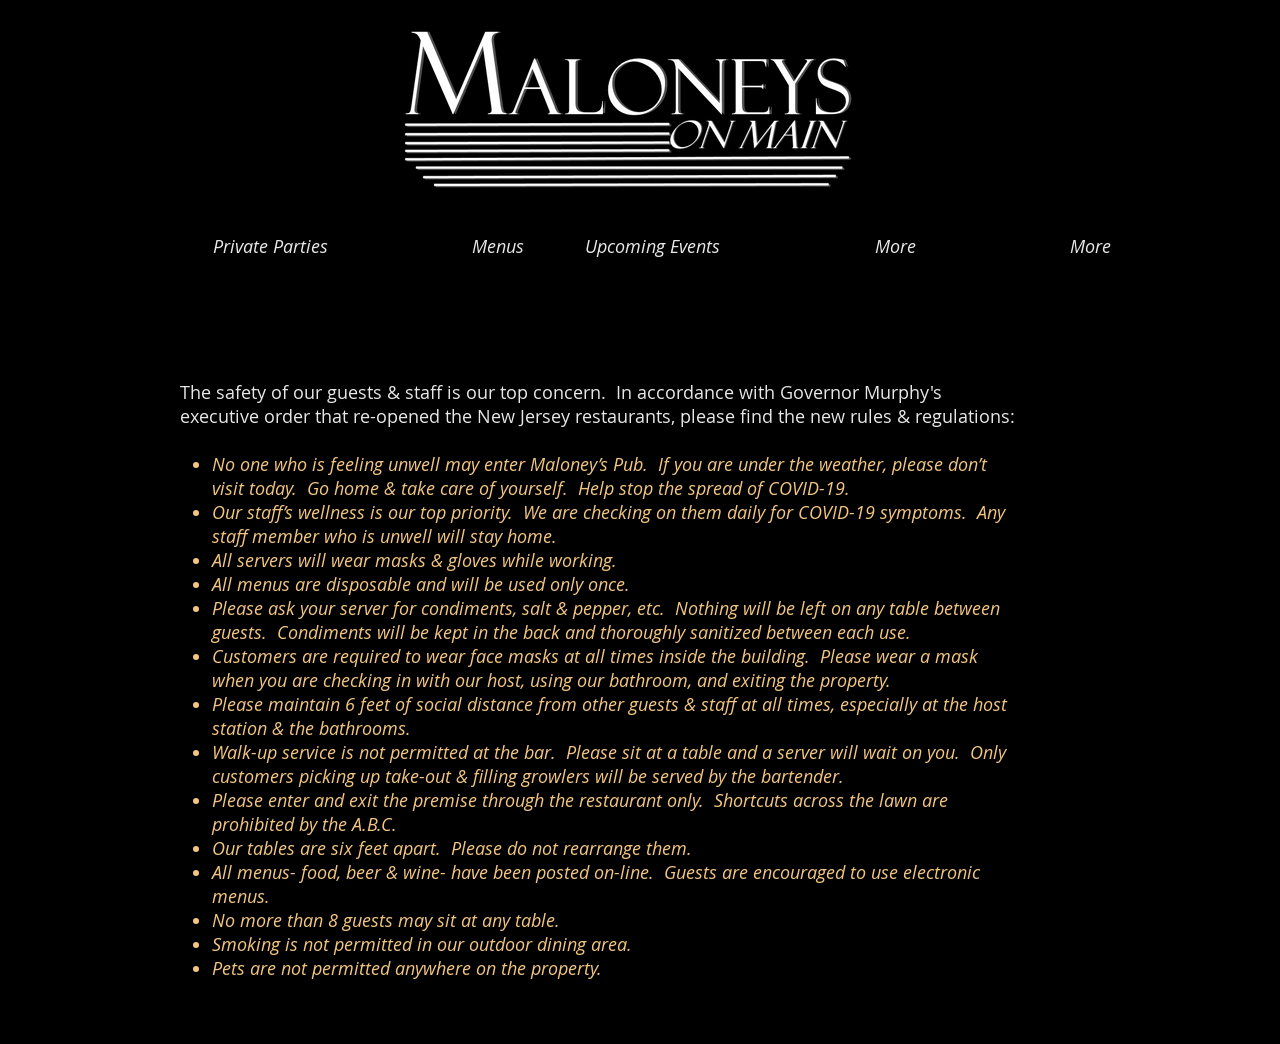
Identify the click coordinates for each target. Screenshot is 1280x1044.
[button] (444, 237)
